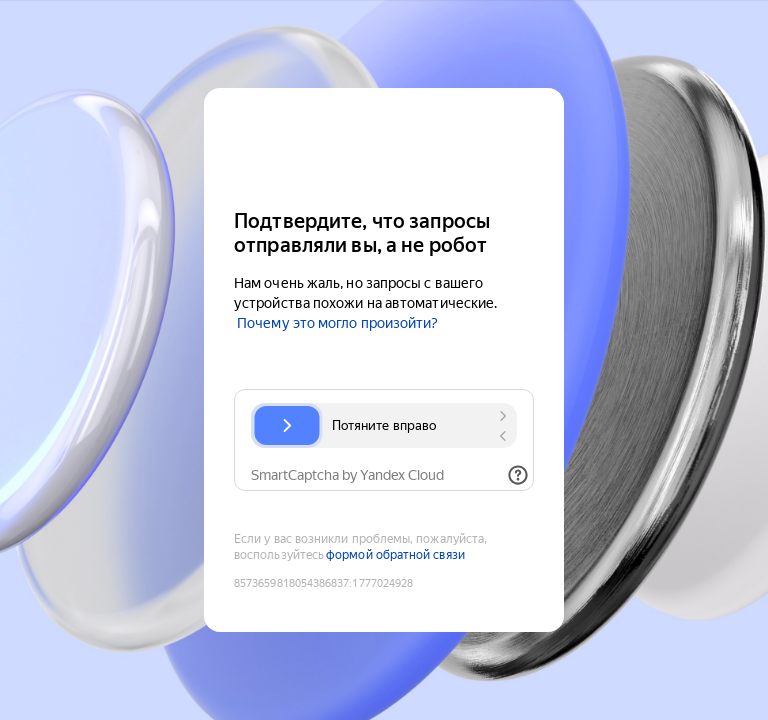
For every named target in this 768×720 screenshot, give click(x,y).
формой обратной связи (395, 555)
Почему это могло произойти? (337, 323)
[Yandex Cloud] (384, 146)
